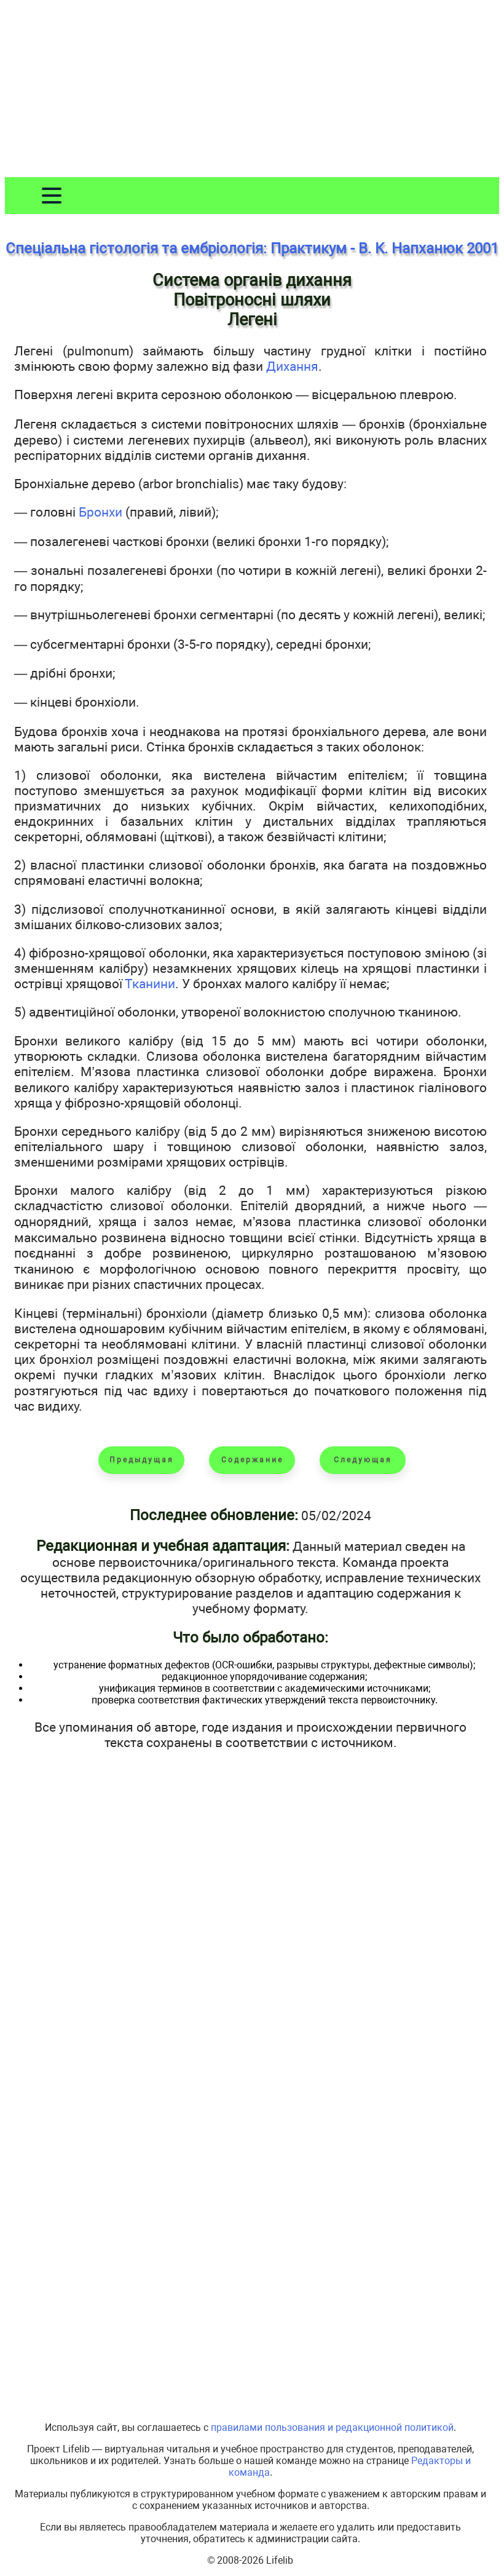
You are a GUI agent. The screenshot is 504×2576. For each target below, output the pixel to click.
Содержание (252, 1460)
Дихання (292, 366)
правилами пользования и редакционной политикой (332, 2427)
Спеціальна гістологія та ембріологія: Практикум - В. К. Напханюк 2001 (252, 248)
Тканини (150, 983)
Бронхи (100, 512)
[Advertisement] (252, 91)
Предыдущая (141, 1460)
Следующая (363, 1460)
